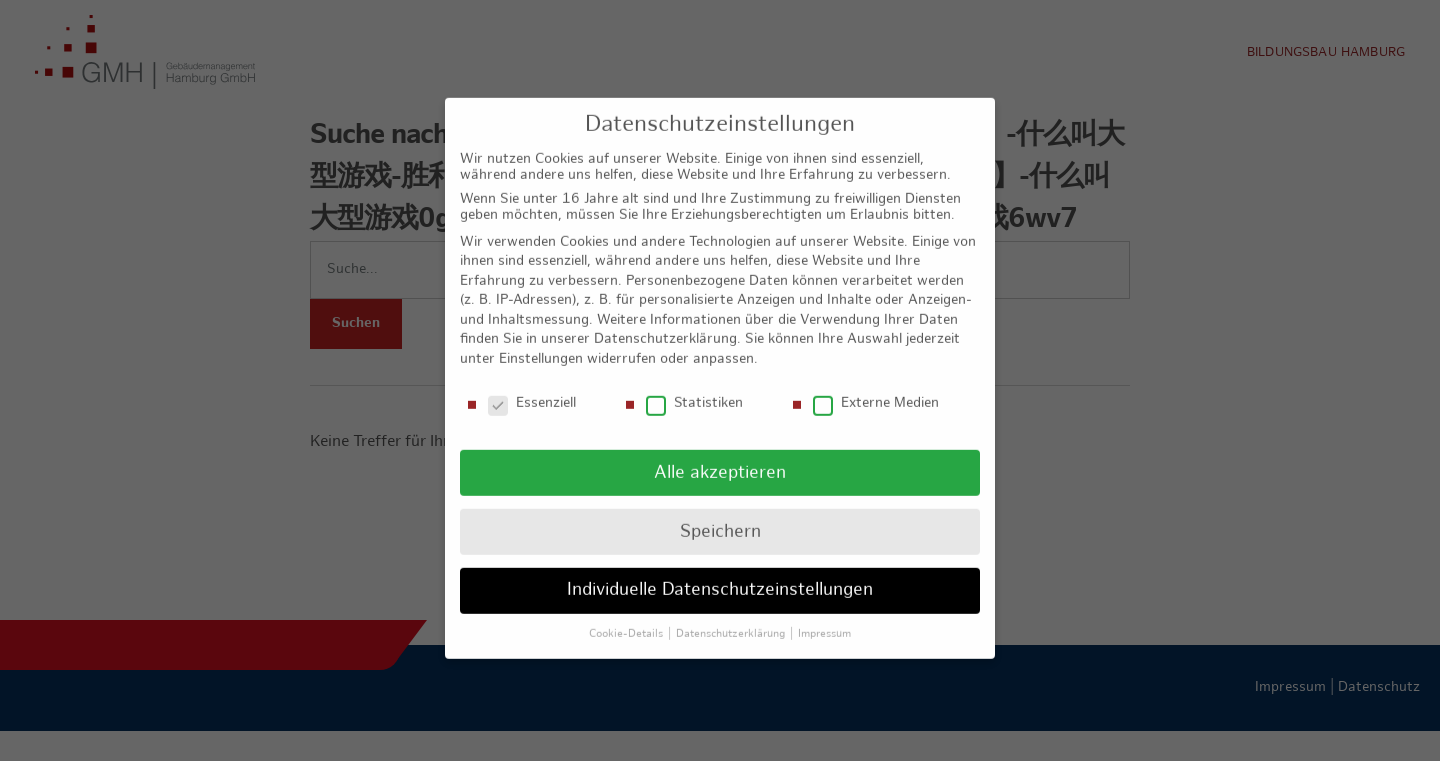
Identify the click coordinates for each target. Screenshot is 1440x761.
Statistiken (694, 387)
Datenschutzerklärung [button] (732, 617)
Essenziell (532, 387)
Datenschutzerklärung (665, 322)
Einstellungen (541, 342)
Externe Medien (876, 387)
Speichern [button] (720, 514)
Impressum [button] (824, 617)
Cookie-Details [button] (627, 617)
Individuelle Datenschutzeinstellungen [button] (720, 573)
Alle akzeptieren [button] (720, 455)
